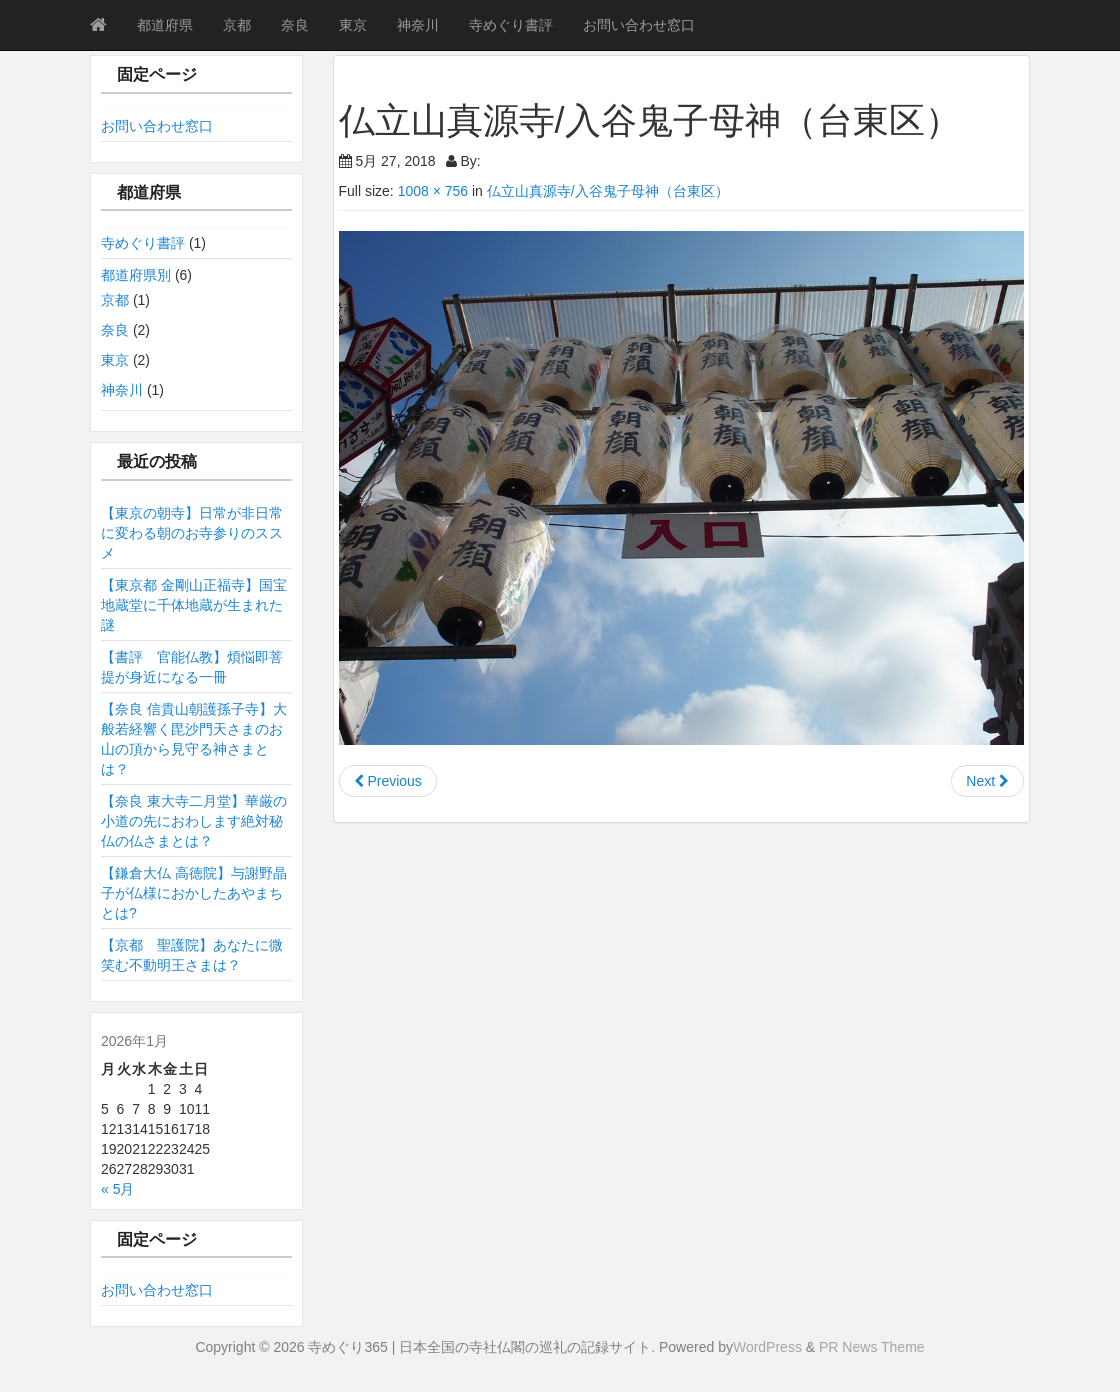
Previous (388, 781)
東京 (353, 25)
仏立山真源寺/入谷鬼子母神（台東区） (608, 191)
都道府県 (165, 25)
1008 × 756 (433, 191)
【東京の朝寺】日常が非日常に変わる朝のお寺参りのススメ (192, 533)
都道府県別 (136, 275)
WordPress (767, 1347)
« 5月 (117, 1189)
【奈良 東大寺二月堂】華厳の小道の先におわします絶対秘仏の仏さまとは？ (194, 821)
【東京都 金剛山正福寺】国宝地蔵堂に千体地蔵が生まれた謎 (194, 605)
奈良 (295, 25)
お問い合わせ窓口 (639, 25)
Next (987, 781)
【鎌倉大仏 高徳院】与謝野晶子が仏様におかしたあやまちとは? (194, 893)
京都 (237, 25)
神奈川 (418, 25)
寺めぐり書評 (511, 25)
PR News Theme (872, 1347)
